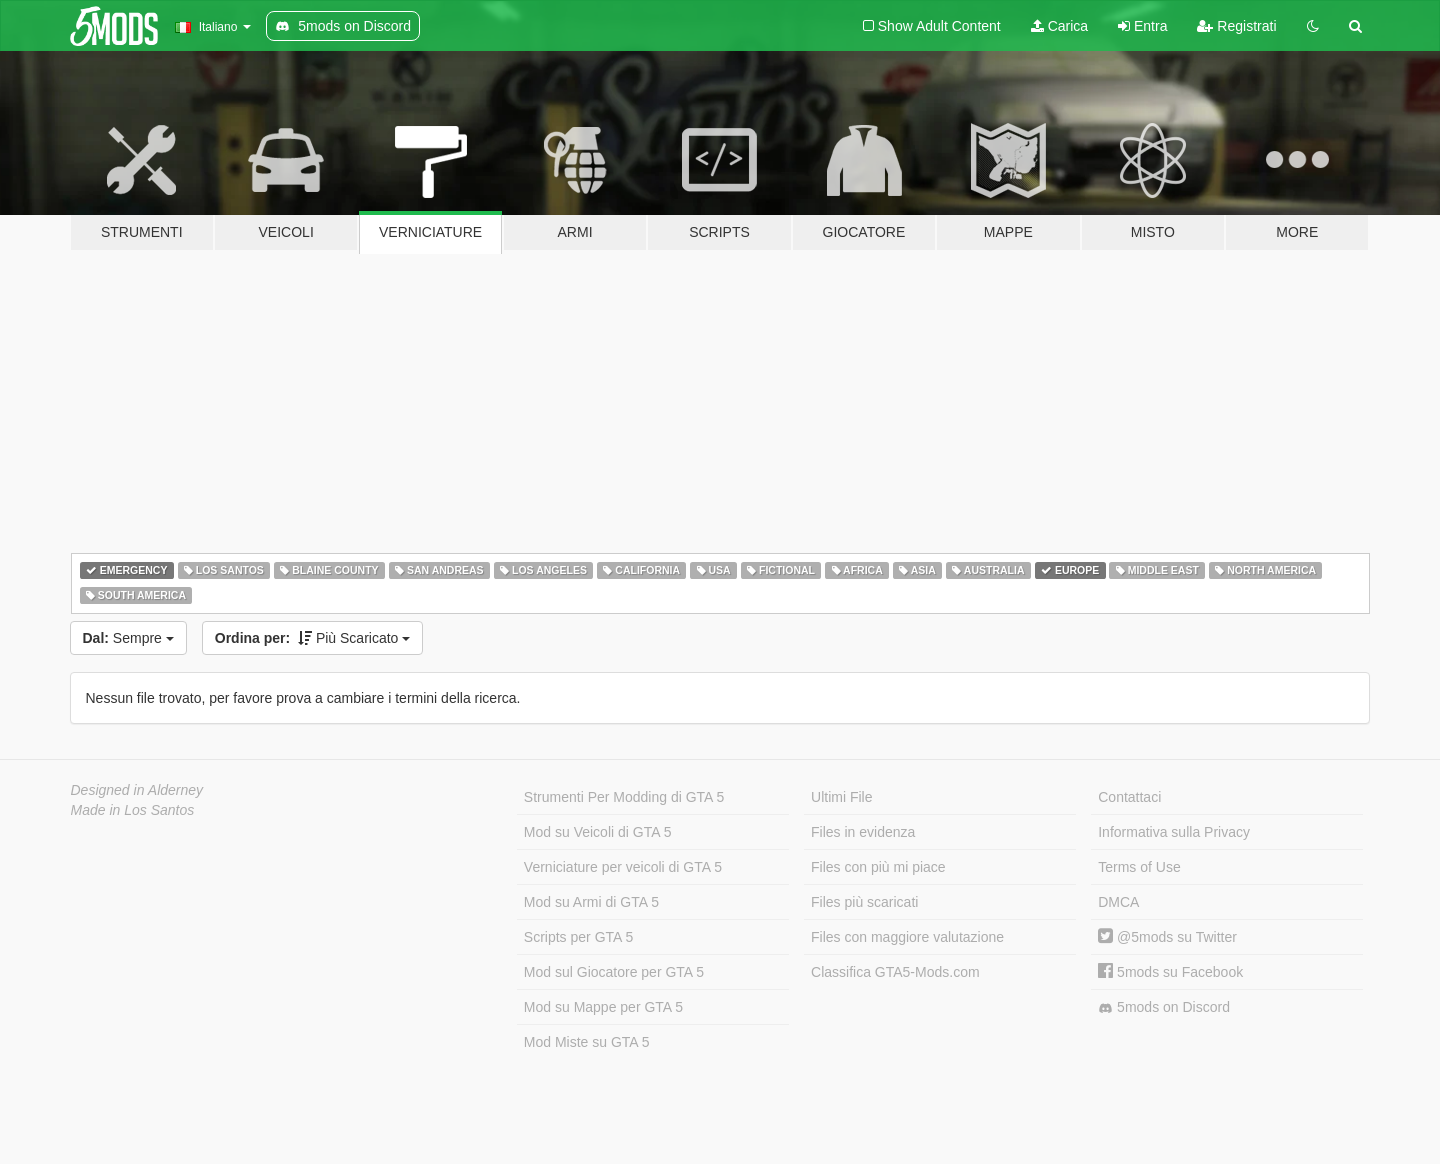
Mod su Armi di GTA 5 (591, 902)
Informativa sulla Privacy (1174, 832)
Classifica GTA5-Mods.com (895, 972)
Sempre (128, 638)
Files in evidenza (863, 832)
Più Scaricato (313, 638)
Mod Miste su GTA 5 (587, 1042)
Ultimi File (841, 797)
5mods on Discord (1164, 1007)
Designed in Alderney (137, 790)
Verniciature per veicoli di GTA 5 (623, 867)
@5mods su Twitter (1167, 937)
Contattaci (1129, 797)
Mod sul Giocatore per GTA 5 (614, 972)
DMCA (1118, 902)
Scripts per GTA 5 (578, 937)
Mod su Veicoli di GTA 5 (598, 832)
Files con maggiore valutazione (907, 937)
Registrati (1236, 26)
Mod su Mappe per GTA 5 (603, 1007)
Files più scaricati (864, 902)
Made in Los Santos (133, 810)
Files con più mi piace (878, 867)
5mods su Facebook (1170, 972)
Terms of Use (1139, 867)
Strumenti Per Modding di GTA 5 (624, 797)
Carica (1059, 26)
